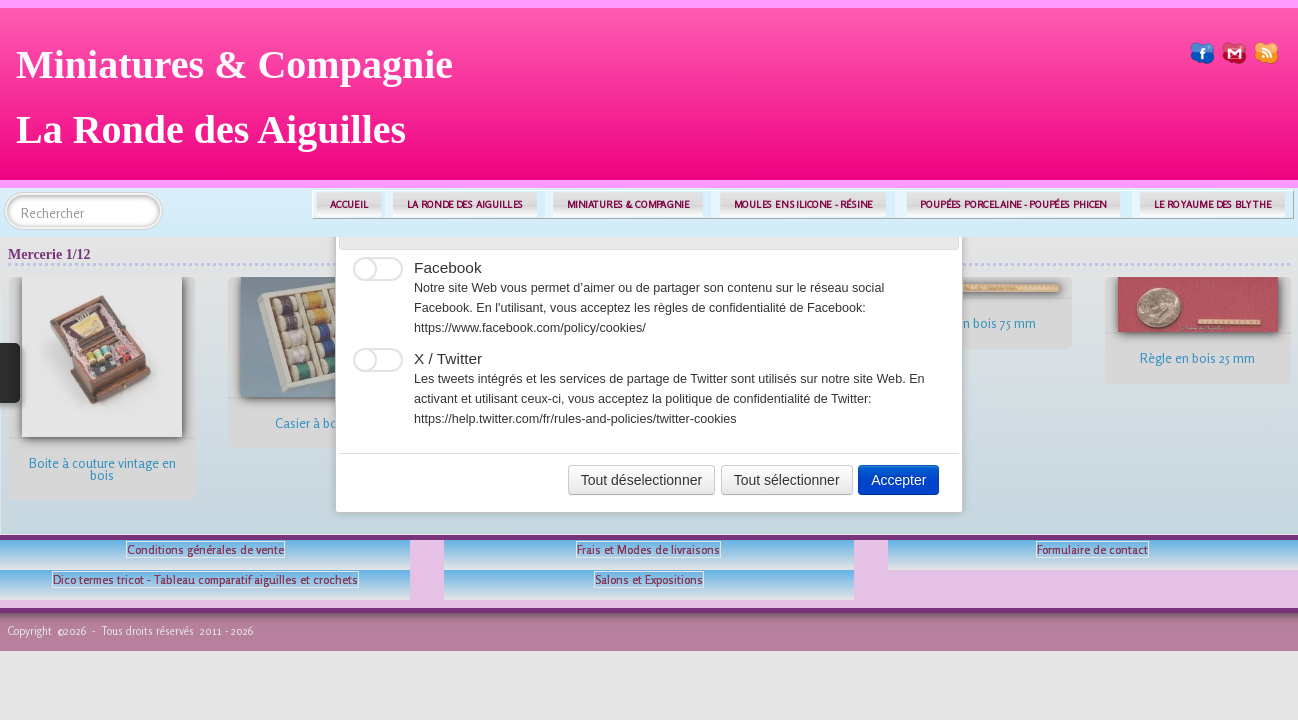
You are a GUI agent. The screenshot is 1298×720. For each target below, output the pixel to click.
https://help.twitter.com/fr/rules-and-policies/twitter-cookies (575, 419)
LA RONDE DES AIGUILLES (465, 204)
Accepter (898, 480)
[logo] (242, 104)
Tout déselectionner (641, 480)
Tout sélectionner (787, 480)
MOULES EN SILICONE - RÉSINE (803, 204)
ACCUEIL (349, 204)
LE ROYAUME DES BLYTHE (1213, 204)
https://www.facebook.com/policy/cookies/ (530, 328)
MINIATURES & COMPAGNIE (628, 204)
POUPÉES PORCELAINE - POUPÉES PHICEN (1013, 204)
